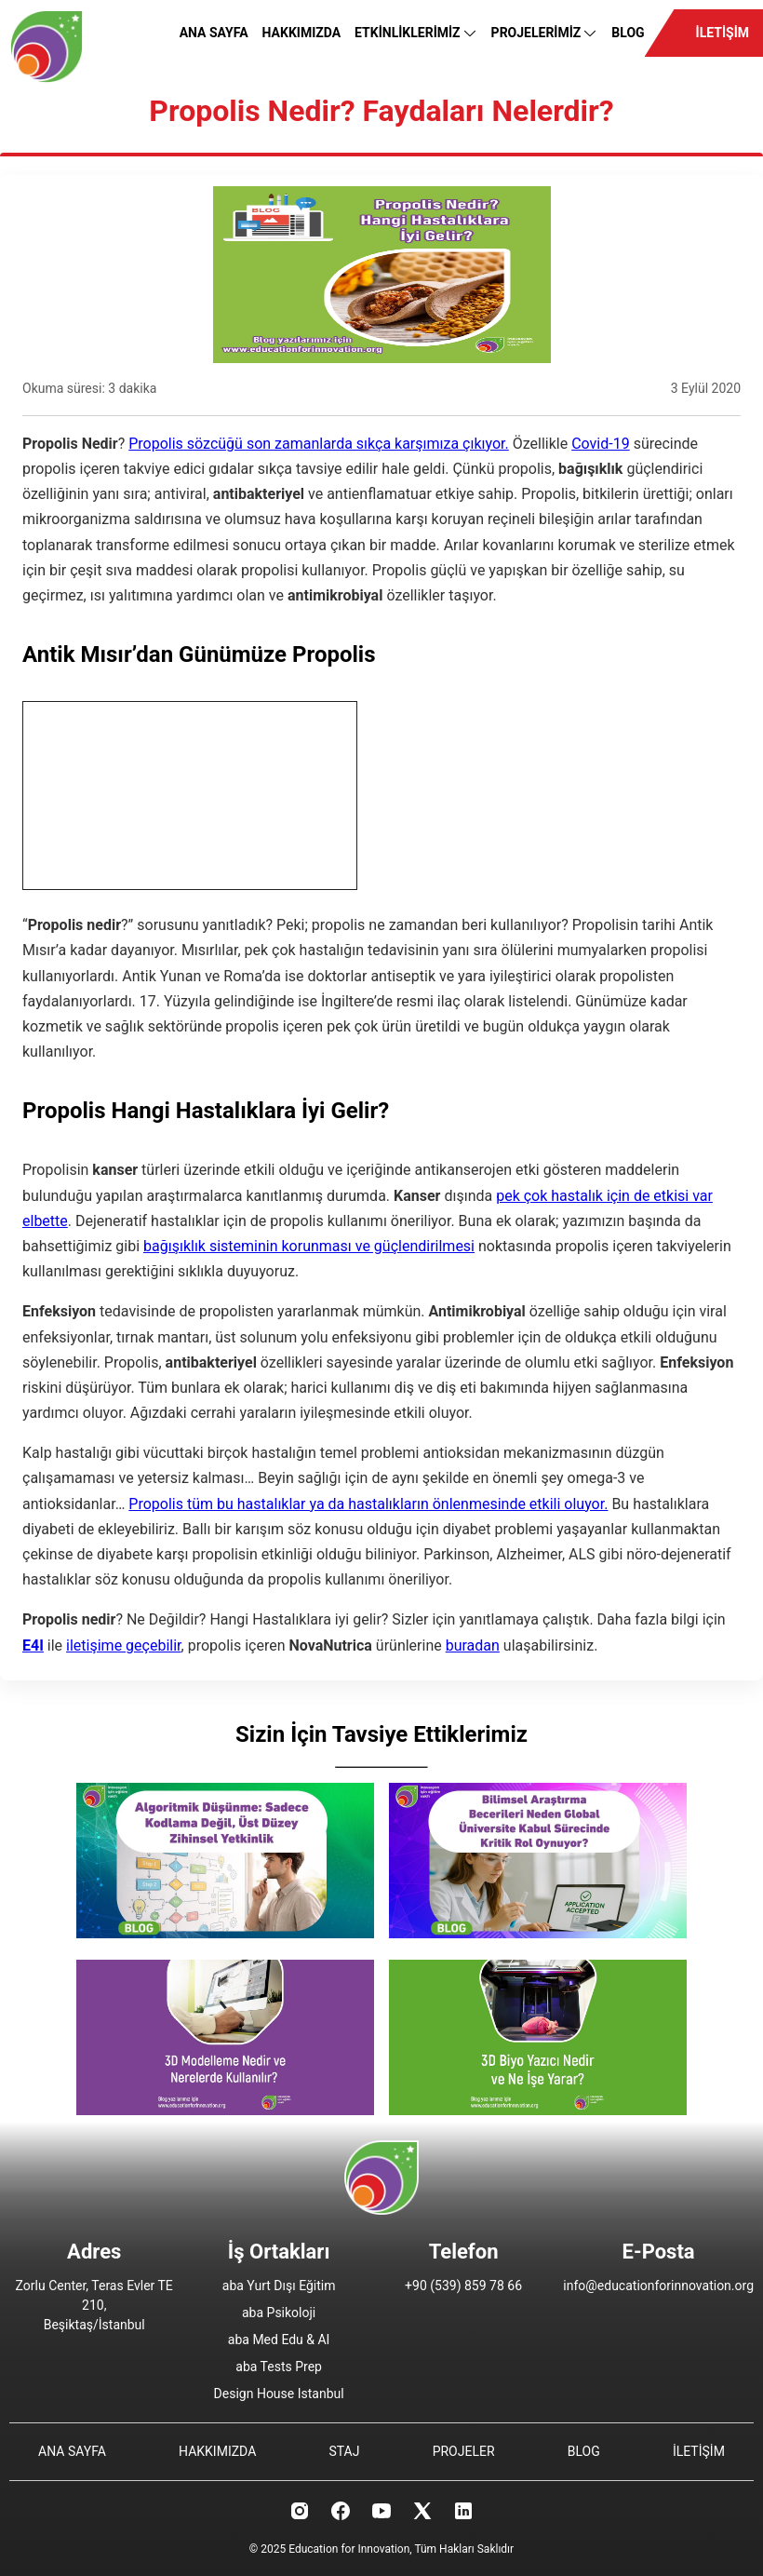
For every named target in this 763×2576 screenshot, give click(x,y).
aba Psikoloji (278, 2312)
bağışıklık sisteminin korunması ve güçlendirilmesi (309, 1246)
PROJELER (464, 2451)
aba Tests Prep (278, 2366)
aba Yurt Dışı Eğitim (279, 2285)
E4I (33, 1645)
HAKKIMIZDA (301, 32)
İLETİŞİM (722, 32)
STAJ (343, 2451)
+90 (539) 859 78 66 (463, 2285)
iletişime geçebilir (123, 1645)
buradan (473, 1645)
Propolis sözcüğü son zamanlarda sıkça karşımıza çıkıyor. (318, 443)
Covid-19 (600, 443)
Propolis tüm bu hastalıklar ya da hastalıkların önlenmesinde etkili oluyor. (368, 1504)
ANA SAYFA (214, 32)
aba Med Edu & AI (279, 2339)
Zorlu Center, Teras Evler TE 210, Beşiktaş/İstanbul (94, 2305)
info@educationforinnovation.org (658, 2285)
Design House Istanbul (279, 2393)
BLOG (627, 32)
